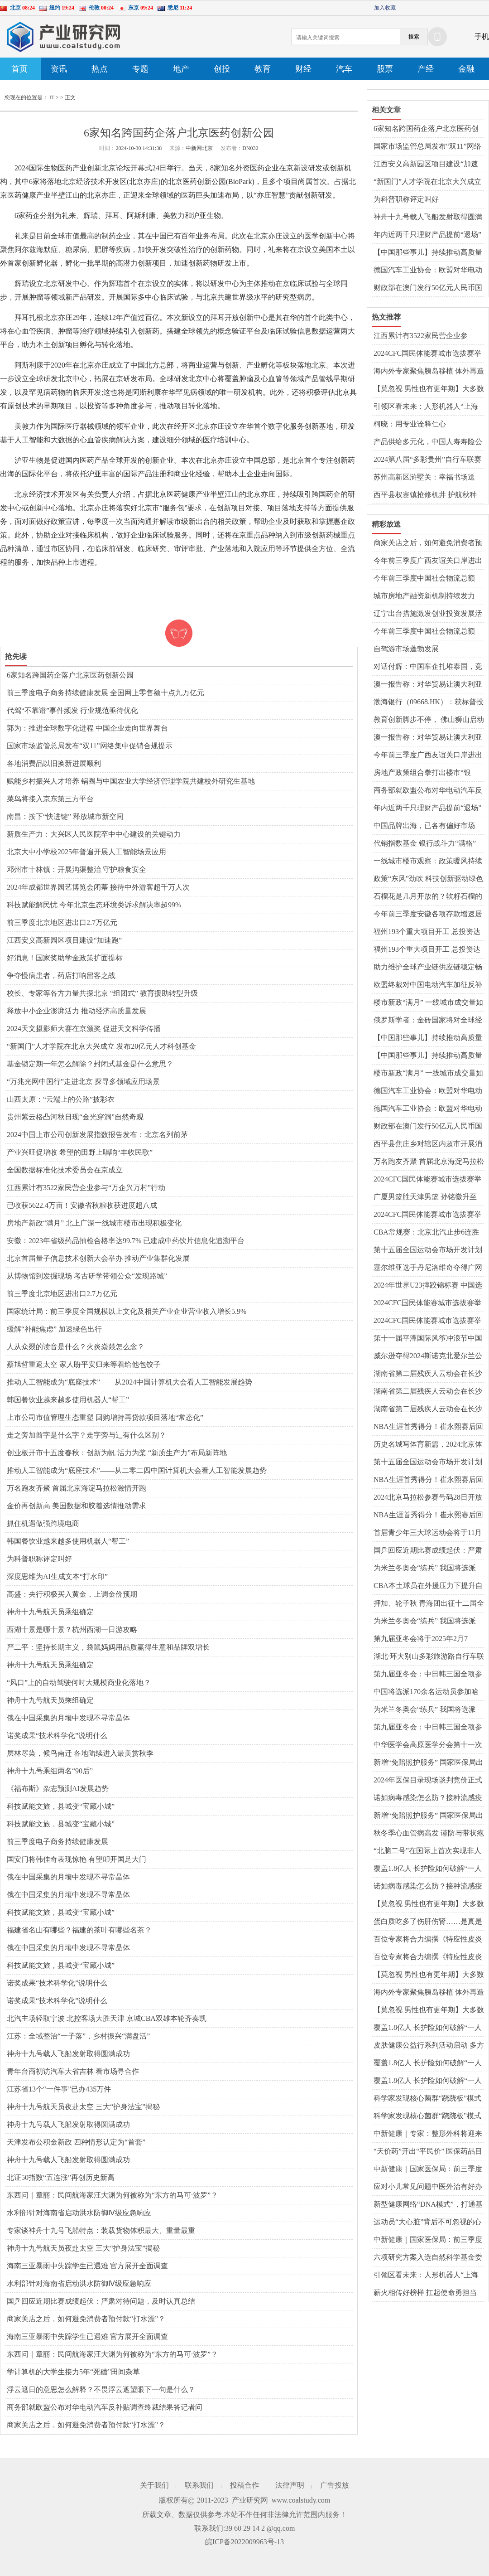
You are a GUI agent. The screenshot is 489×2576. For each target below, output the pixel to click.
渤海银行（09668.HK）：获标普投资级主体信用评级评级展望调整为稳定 (429, 702)
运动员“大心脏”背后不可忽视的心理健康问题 (427, 2222)
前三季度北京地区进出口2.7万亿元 (62, 922)
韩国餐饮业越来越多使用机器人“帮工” (68, 1400)
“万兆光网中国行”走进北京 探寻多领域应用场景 (83, 1081)
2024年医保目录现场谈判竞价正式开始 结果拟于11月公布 (428, 1780)
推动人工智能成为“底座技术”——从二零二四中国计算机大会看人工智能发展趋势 (137, 1470)
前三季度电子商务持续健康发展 (57, 1841)
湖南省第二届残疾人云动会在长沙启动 (428, 1374)
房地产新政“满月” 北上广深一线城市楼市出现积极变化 (94, 1223)
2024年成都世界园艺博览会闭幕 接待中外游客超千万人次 (98, 887)
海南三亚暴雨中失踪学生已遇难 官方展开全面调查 (87, 2266)
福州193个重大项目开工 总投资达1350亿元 (427, 932)
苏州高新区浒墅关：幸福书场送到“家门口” (424, 477)
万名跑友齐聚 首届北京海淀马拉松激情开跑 (76, 1488)
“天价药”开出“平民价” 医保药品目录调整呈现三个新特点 (428, 2151)
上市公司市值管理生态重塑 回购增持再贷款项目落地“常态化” (105, 1417)
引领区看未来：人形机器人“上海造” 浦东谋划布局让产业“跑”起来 (426, 407)
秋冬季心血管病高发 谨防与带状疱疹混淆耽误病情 (429, 1833)
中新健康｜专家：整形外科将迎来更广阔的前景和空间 (428, 2134)
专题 (140, 68)
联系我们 (199, 2485)
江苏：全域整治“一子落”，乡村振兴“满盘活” (78, 2036)
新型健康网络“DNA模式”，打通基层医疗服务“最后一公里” (428, 2204)
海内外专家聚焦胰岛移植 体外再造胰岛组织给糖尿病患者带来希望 (429, 371)
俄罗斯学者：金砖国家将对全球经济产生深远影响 (428, 1020)
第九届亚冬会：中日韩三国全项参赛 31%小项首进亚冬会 (428, 1674)
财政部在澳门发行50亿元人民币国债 (428, 288)
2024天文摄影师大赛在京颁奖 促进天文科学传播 (84, 1028)
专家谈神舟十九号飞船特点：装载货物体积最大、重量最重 (101, 2230)
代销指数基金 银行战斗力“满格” (425, 843)
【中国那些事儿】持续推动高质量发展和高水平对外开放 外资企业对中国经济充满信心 (429, 252)
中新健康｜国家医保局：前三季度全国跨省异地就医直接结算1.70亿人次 (428, 2169)
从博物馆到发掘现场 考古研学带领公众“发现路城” (87, 1276)
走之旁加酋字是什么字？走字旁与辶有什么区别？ (86, 1435)
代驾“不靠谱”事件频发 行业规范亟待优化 (72, 710)
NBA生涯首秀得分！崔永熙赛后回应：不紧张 (428, 1427)
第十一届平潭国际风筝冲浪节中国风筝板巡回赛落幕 (428, 1338)
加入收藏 (385, 8)
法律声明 (289, 2485)
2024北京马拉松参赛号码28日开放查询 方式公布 (428, 1497)
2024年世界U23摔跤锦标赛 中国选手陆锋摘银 (428, 1285)
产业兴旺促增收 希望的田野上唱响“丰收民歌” (80, 1152)
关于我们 (154, 2485)
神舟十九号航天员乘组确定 (50, 1612)
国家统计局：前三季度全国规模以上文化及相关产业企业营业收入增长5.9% (126, 1311)
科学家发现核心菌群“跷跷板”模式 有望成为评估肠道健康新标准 (427, 2098)
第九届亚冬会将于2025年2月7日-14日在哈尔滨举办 (421, 1639)
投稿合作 (244, 2485)
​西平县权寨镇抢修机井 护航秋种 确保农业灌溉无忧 (425, 495)
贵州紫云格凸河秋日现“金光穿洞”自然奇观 (75, 1117)
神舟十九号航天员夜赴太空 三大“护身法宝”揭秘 (83, 2107)
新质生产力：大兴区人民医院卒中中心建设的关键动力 (94, 834)
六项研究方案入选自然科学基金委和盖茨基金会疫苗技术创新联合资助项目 (428, 2257)
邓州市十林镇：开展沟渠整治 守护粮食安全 (76, 869)
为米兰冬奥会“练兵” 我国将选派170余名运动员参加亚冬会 (425, 1568)
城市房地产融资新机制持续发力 (424, 596)
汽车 (344, 68)
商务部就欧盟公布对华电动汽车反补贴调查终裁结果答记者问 (104, 2407)
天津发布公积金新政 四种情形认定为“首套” (76, 2142)
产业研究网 (250, 2500)
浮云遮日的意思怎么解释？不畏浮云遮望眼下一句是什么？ (101, 2389)
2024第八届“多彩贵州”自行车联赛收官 (427, 460)
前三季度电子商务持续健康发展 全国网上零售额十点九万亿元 (105, 693)
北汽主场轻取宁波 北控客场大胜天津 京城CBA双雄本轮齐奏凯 (106, 2018)
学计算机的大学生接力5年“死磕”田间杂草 (73, 2372)
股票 (385, 68)
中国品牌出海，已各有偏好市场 (424, 825)
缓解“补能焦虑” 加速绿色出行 (54, 1329)
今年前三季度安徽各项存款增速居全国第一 (428, 914)
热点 (99, 68)
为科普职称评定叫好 (39, 1559)
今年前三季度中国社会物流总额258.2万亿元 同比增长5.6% (424, 578)
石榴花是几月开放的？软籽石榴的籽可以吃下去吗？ (428, 896)
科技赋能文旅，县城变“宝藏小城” (61, 1806)
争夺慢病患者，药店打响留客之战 (61, 975)
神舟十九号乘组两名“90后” (50, 1771)
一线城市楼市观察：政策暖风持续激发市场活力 (428, 861)
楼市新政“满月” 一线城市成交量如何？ (428, 1002)
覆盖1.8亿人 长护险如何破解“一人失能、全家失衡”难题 (428, 1869)
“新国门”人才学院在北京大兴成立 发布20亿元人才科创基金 (101, 1046)
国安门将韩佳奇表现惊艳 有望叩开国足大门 (76, 1859)
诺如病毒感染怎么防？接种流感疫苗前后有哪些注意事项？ (428, 1798)
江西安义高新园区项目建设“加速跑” (64, 940)
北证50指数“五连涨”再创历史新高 (61, 2177)
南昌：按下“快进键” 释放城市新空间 (65, 816)
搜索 (413, 37)
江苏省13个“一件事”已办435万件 (59, 2089)
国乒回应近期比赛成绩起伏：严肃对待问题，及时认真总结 (101, 2301)
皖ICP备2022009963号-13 (244, 2542)
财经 (303, 68)
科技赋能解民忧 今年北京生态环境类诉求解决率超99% (94, 905)
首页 (19, 68)
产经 (425, 68)
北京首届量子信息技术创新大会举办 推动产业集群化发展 (98, 1258)
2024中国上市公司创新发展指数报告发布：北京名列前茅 (97, 1134)
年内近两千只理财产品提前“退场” (427, 234)
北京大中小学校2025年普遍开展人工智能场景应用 (86, 852)
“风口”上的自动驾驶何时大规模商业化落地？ (79, 1682)
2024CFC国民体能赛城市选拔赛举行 (427, 353)
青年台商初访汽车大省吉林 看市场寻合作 (73, 2071)
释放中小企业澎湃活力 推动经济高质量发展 (76, 1011)
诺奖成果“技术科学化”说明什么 (57, 1735)
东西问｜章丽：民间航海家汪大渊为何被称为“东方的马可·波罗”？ (112, 2195)
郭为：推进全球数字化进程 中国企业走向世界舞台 (87, 728)
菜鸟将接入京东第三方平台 (50, 799)
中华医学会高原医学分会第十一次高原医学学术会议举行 (428, 1745)
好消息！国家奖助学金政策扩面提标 (65, 958)
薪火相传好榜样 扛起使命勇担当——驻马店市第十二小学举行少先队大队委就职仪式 (428, 2293)
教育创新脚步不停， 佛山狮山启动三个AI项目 (429, 720)
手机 (482, 36)
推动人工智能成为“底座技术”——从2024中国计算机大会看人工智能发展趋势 (129, 1382)
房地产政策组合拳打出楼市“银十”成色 (422, 773)
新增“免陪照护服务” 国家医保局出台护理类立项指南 (428, 1762)
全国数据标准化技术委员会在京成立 (65, 1170)
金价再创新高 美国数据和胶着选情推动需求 (76, 1506)
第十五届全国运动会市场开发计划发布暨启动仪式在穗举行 (428, 1250)
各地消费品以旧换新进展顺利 (54, 763)
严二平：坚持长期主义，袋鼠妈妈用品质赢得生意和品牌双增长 (108, 1647)
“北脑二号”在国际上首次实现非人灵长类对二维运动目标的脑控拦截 (428, 1851)
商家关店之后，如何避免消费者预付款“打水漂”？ (86, 2319)
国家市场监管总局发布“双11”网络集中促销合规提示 (90, 746)
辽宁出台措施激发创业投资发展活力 (428, 614)
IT (51, 97)
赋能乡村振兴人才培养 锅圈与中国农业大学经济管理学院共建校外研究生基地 (131, 781)
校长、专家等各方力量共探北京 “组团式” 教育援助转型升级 (102, 993)
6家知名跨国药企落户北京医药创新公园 (70, 675)
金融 (466, 68)
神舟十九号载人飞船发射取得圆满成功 (68, 2054)
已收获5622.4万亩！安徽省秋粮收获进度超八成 (82, 1205)
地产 (181, 68)
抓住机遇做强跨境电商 (43, 1523)
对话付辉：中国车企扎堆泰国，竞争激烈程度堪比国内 (428, 667)
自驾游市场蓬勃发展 (406, 649)
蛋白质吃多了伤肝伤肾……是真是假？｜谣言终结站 (428, 1922)
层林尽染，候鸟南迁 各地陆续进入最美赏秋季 (80, 1753)
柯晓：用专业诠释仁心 (410, 424)
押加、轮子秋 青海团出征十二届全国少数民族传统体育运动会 (429, 1603)
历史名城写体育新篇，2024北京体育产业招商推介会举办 (428, 1444)
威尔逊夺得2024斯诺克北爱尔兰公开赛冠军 (428, 1356)
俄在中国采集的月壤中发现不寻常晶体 (68, 1718)
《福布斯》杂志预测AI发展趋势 (58, 1788)
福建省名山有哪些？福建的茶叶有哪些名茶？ (79, 1930)
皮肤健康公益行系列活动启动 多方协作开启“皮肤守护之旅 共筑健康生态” (429, 2045)
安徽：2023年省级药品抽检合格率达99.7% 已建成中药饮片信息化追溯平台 (125, 1240)
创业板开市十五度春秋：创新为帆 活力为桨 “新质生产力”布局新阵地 (117, 1453)
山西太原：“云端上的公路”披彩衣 (61, 1099)
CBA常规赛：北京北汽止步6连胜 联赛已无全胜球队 (426, 1232)
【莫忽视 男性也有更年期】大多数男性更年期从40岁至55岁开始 (429, 389)
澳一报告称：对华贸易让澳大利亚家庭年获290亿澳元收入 (428, 684)
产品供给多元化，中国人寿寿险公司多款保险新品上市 (428, 442)
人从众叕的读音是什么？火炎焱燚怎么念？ (75, 1347)
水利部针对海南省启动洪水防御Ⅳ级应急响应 (79, 2213)
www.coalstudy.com (301, 2500)
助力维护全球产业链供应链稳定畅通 (428, 967)
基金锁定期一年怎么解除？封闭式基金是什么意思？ (90, 1064)
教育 (262, 68)
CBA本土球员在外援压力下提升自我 (428, 1586)
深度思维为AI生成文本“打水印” (57, 1576)
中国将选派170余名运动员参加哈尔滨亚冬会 (426, 1692)
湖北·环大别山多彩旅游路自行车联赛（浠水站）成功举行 (429, 1656)
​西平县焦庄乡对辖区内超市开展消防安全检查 (428, 1144)
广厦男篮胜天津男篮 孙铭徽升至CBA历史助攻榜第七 (425, 1197)
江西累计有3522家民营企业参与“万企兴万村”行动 (86, 1187)
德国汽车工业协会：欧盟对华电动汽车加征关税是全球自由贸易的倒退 (428, 270)
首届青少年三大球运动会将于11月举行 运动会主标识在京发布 (428, 1533)
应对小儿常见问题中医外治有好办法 (428, 2187)
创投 (222, 68)
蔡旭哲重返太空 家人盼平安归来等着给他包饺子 (84, 1364)
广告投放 (334, 2485)
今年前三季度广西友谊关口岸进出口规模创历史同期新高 (428, 561)
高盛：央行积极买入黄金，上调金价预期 (72, 1594)
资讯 (59, 68)
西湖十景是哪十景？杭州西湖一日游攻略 (72, 1629)
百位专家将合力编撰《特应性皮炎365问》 (428, 1939)
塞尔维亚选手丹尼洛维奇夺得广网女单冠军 (428, 1268)
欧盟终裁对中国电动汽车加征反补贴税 (428, 985)
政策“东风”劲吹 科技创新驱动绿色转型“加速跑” (428, 879)
